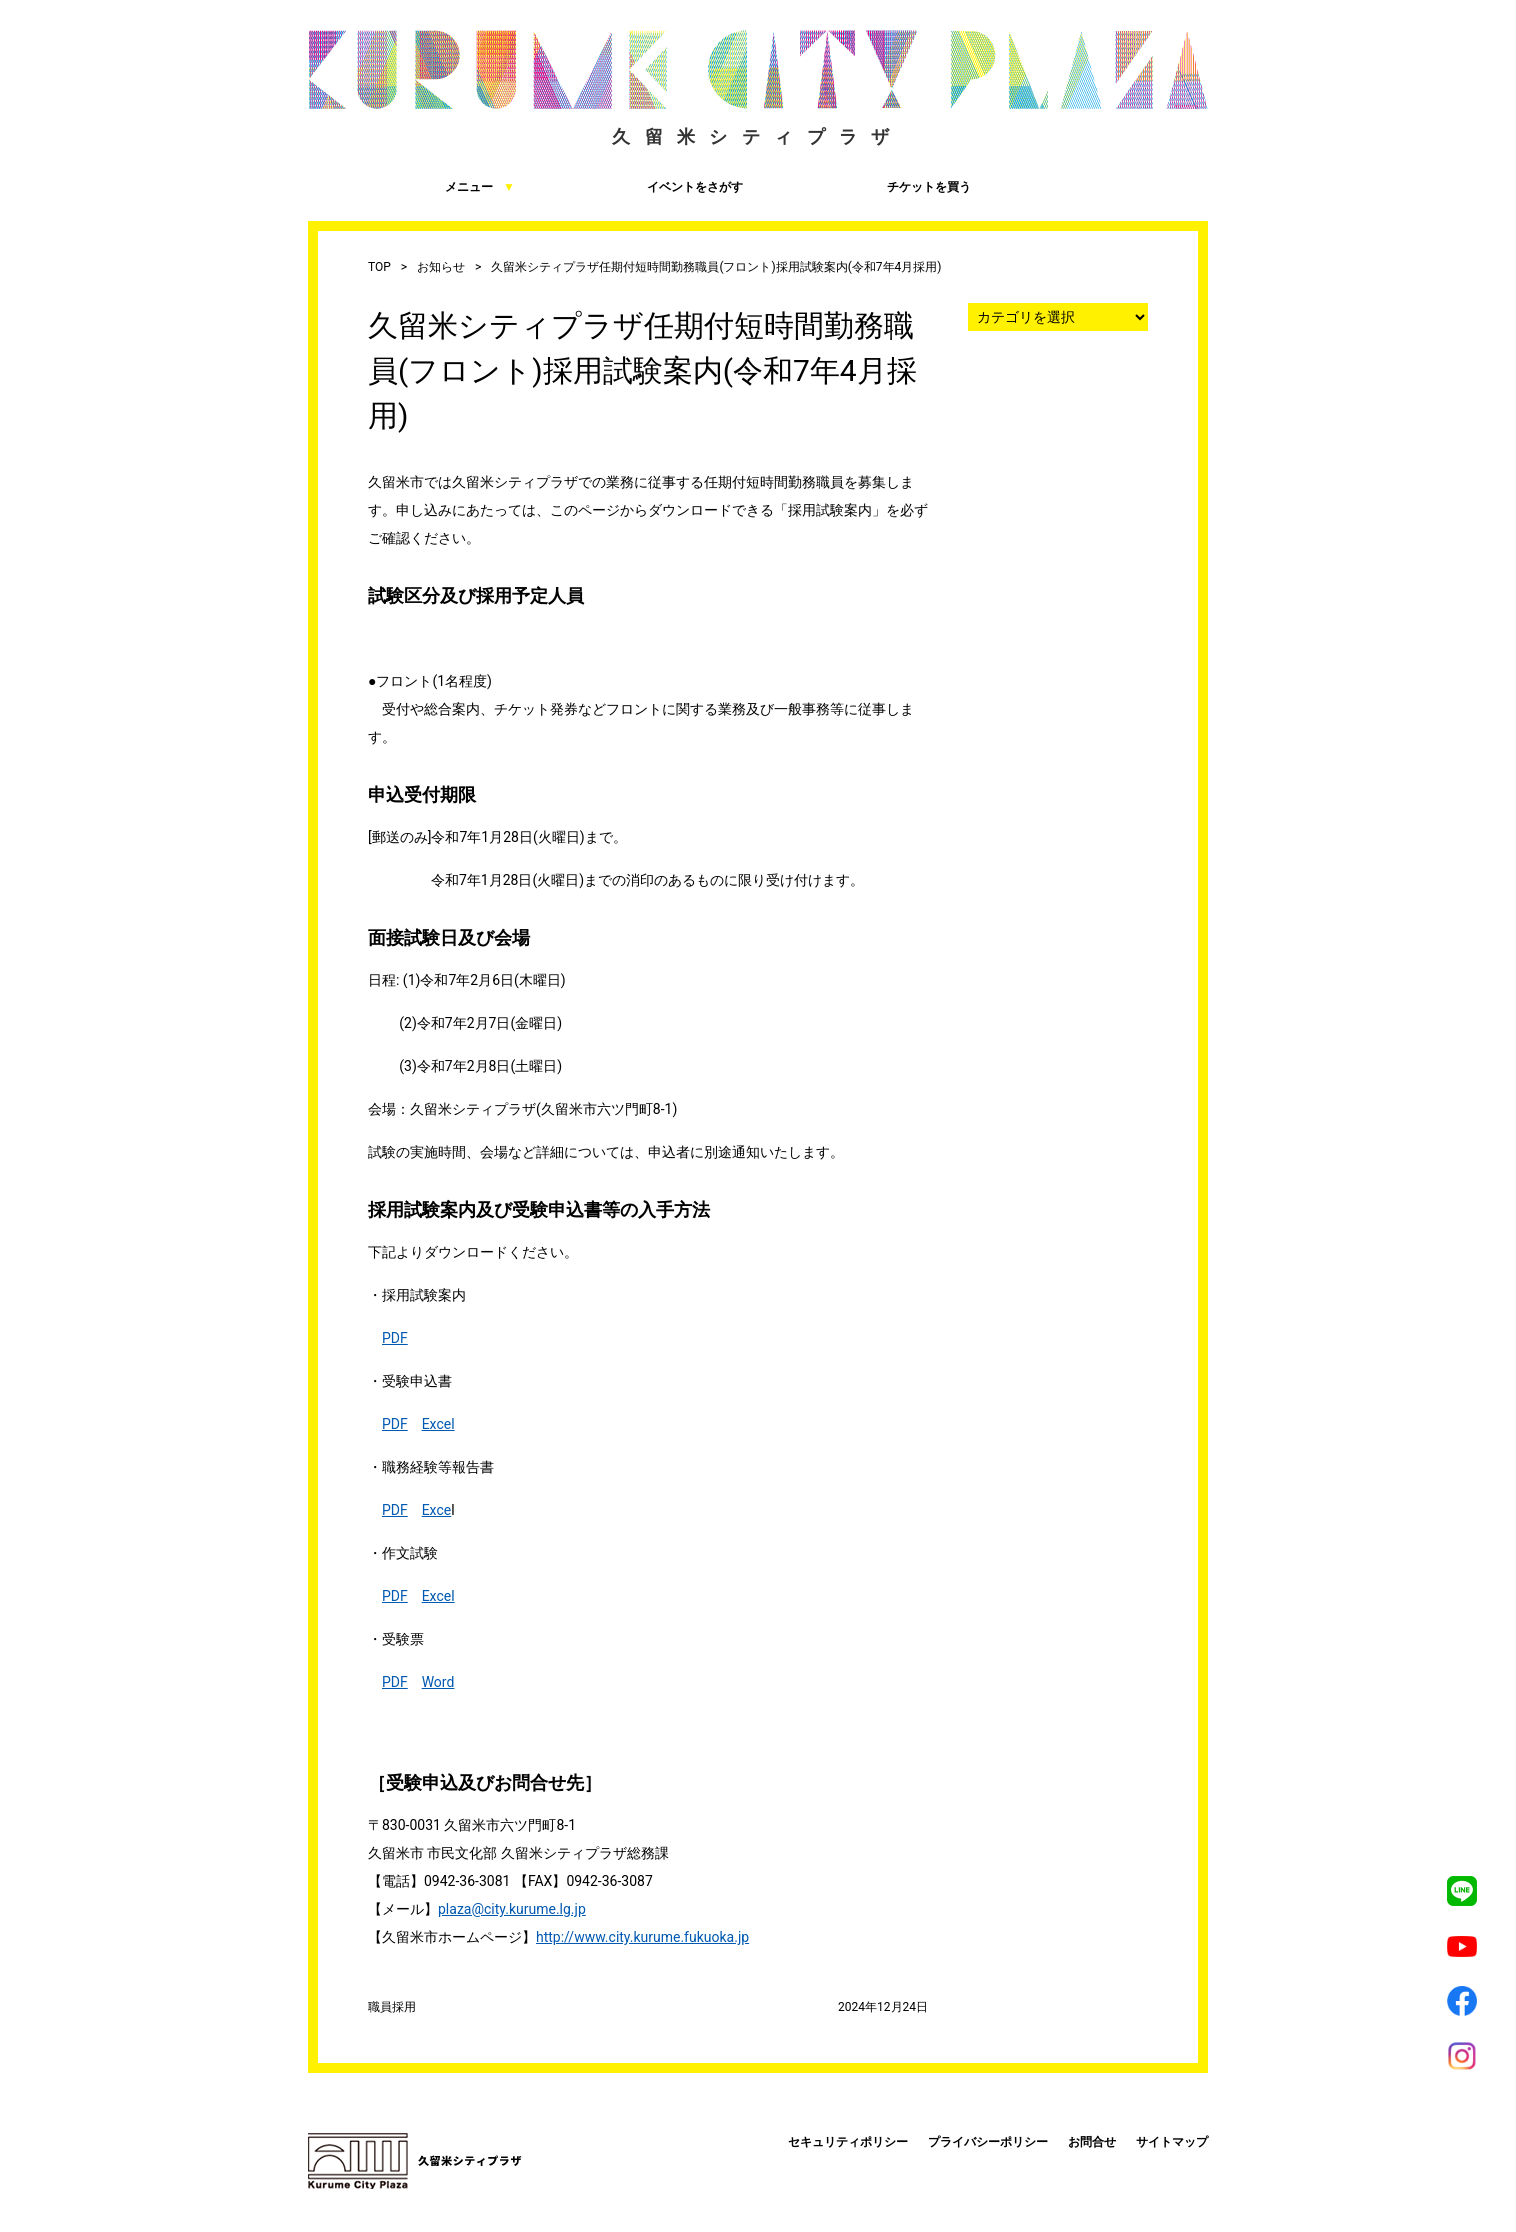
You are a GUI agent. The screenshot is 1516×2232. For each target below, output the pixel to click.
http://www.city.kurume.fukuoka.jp (642, 1937)
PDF (395, 1338)
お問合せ (1092, 2142)
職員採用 (392, 2007)
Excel (438, 1424)
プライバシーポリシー (988, 2142)
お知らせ (441, 267)
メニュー (411, 186)
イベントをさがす (639, 186)
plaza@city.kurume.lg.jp (512, 1909)
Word (438, 1682)
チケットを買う (867, 186)
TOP (379, 267)
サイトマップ (1172, 2142)
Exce (437, 1510)
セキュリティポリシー (848, 2142)
